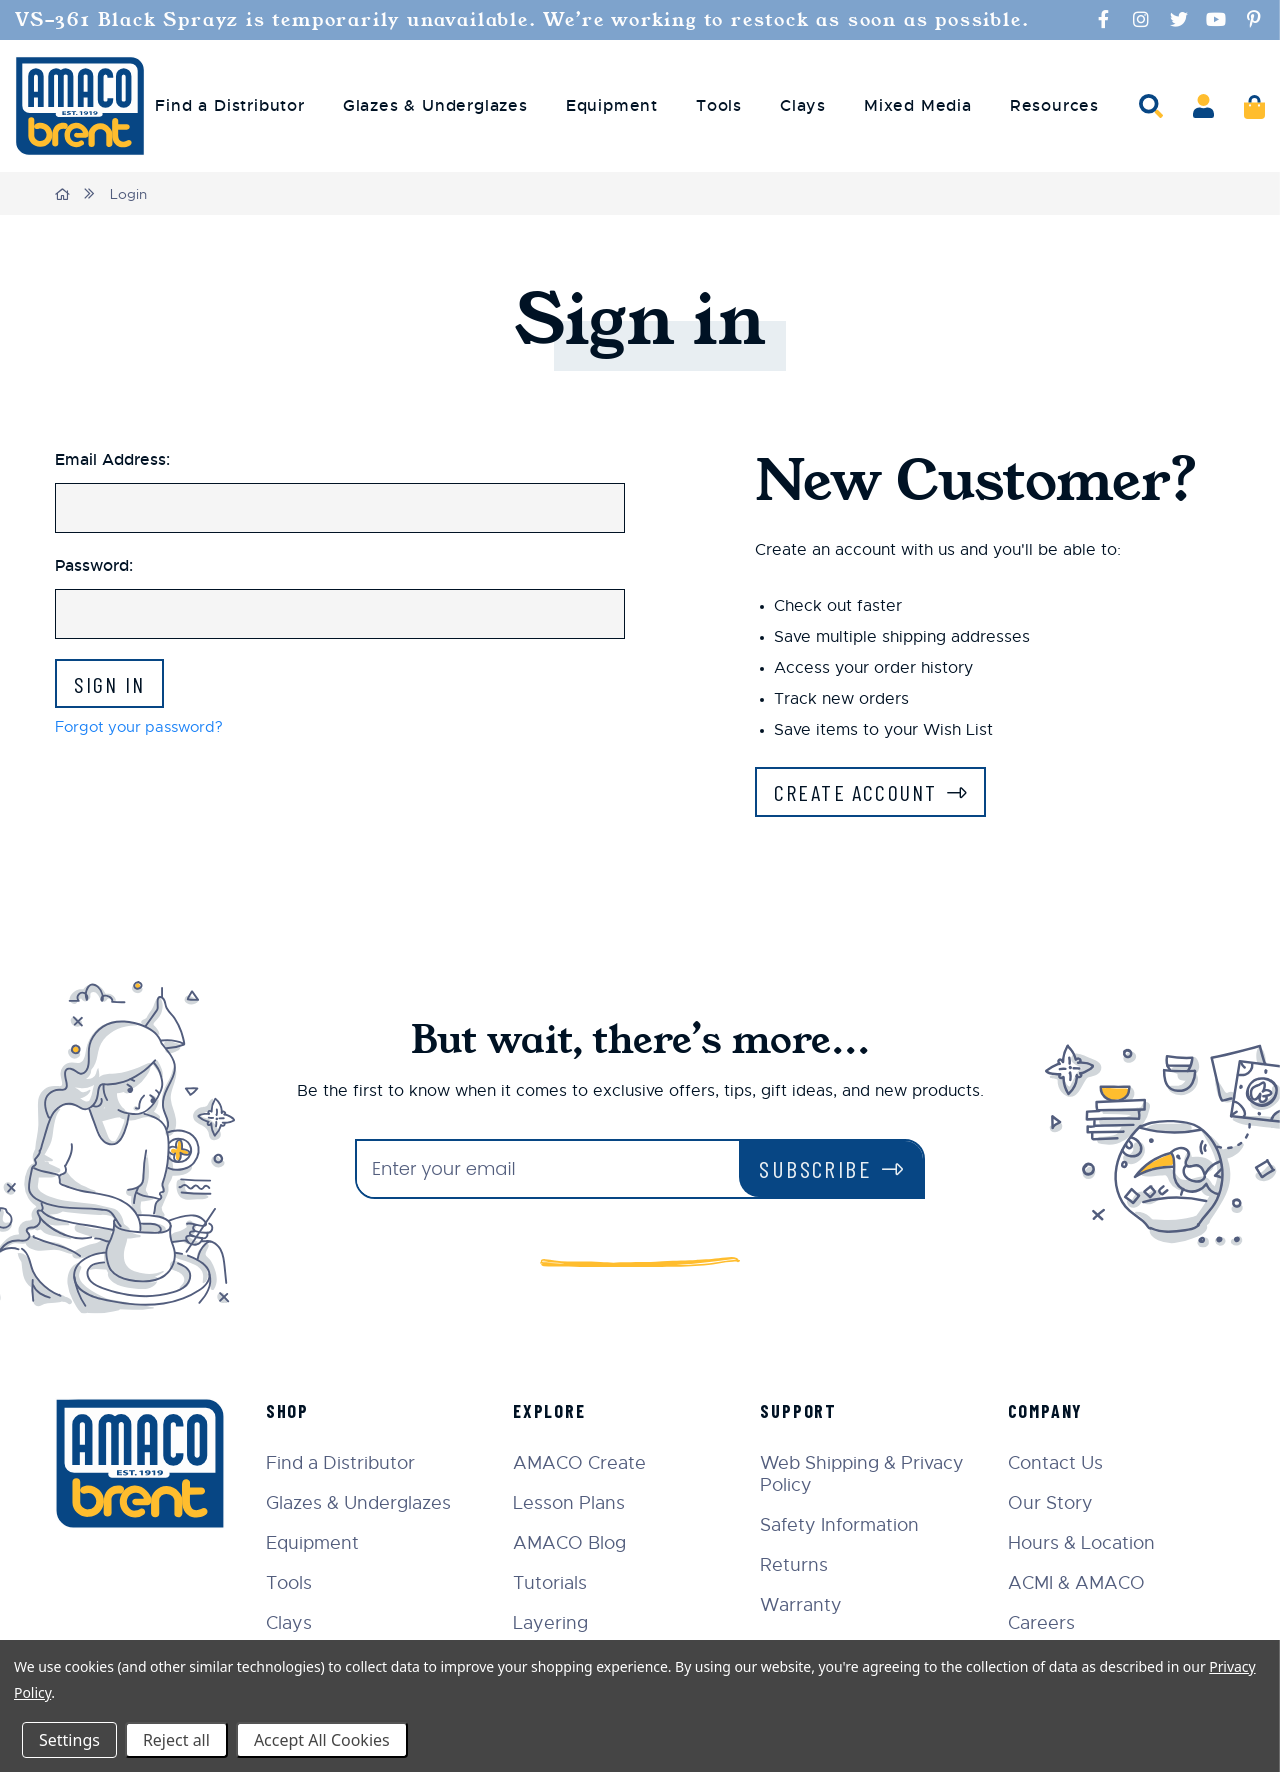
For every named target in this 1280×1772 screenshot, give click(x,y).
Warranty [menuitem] (811, 1607)
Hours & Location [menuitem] (1086, 1545)
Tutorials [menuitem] (565, 1585)
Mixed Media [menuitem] (918, 106)
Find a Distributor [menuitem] (229, 106)
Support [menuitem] (808, 1413)
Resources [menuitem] (1054, 106)
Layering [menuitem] (565, 1625)
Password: (94, 564)
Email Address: (112, 458)
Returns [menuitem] (804, 1567)
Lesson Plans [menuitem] (584, 1505)
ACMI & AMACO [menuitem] (1081, 1585)
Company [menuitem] (1051, 1413)
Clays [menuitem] (803, 106)
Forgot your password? (144, 731)
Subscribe (815, 1170)
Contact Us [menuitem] (1060, 1465)
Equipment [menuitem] (612, 106)
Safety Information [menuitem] (849, 1527)
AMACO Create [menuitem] (594, 1465)
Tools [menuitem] (719, 106)
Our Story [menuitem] (1055, 1505)
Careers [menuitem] (1046, 1625)
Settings (69, 1740)
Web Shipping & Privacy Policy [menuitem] (872, 1476)
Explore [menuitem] (564, 1413)
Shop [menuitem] (306, 1413)
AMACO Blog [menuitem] (584, 1545)
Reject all (176, 1740)
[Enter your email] (548, 1171)
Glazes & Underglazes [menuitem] (435, 106)
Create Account (864, 792)
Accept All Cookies (322, 1740)
